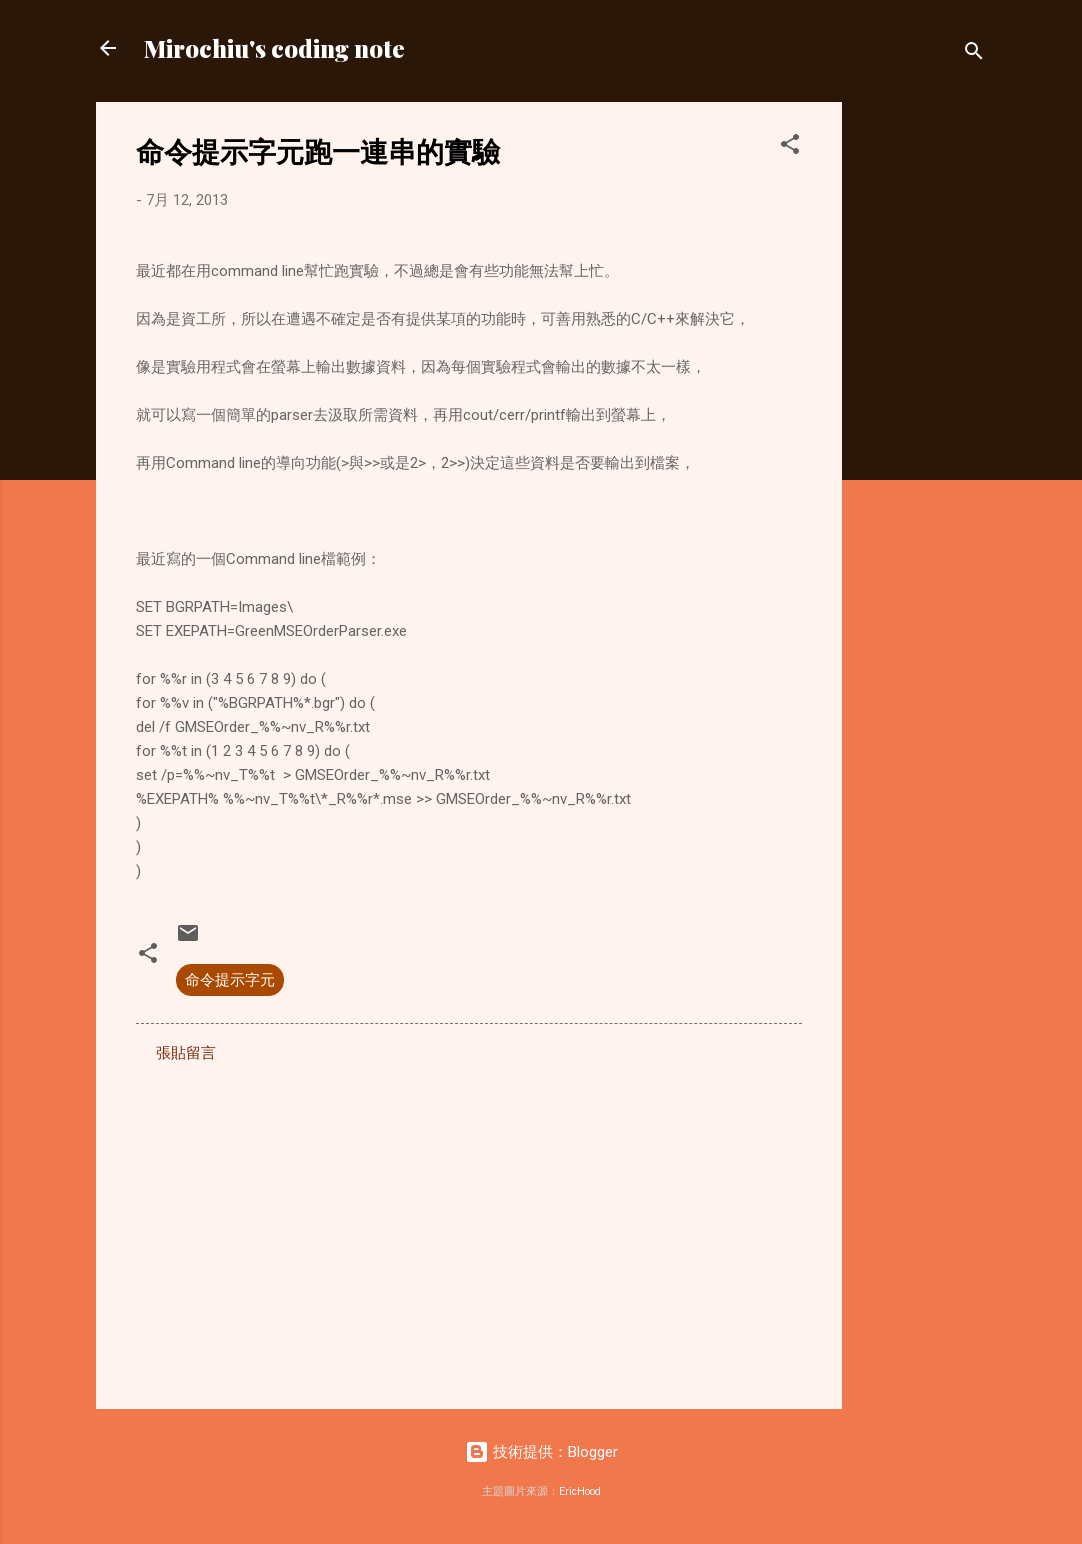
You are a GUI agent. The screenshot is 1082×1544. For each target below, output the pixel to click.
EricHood (580, 1491)
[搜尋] (974, 54)
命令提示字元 (230, 980)
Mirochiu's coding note (274, 48)
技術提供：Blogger (541, 1452)
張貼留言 (186, 1053)
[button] (790, 147)
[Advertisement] (922, 402)
